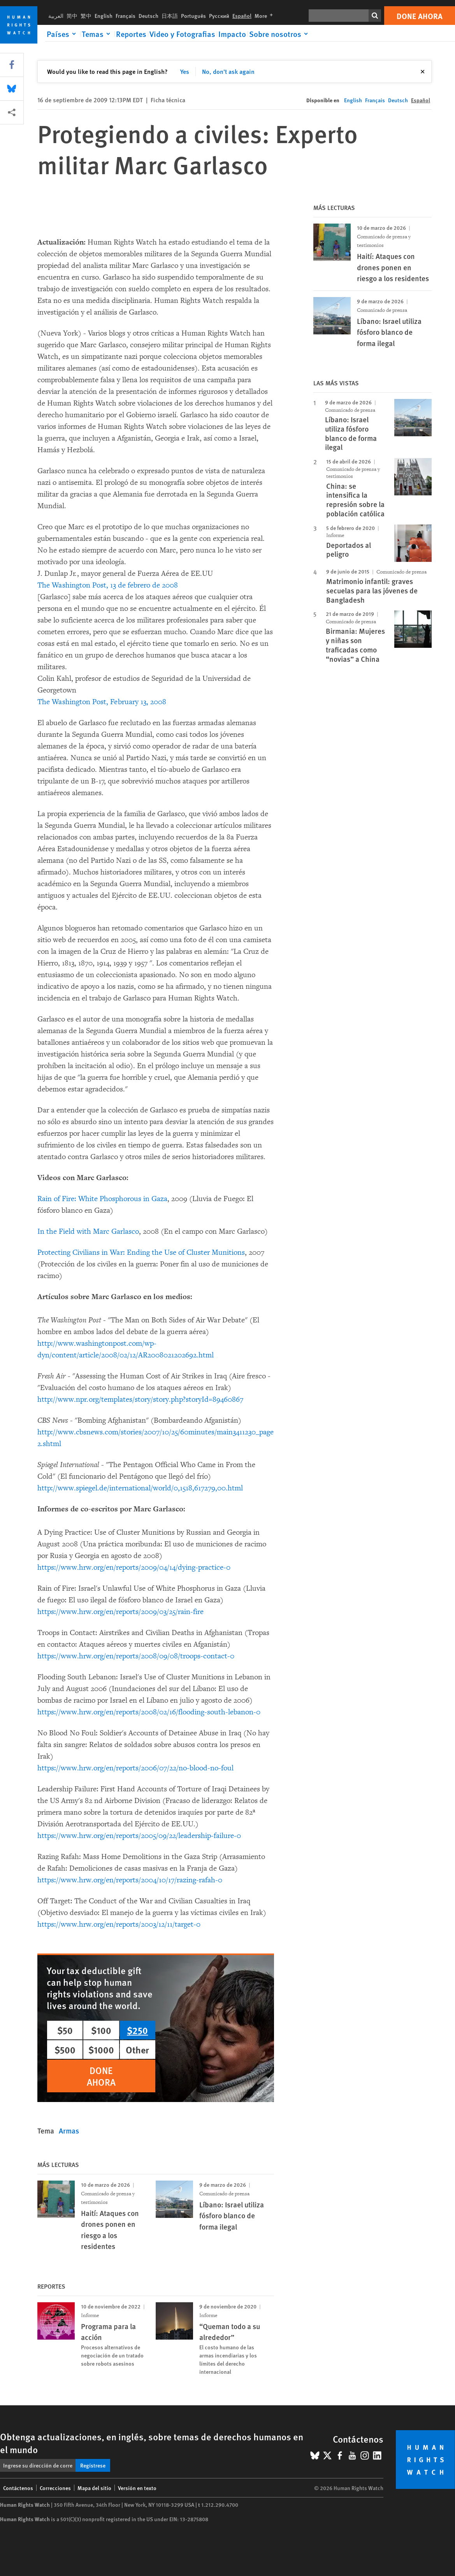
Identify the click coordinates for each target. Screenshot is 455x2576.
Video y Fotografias (182, 33)
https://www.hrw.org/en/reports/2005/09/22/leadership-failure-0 (139, 1835)
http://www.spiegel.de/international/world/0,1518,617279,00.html (140, 1488)
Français (125, 15)
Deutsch (148, 15)
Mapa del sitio (94, 2488)
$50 (65, 2030)
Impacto (232, 33)
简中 (72, 15)
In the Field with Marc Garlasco (88, 1231)
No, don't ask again (228, 71)
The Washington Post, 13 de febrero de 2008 (107, 585)
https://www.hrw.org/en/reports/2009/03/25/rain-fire (120, 1611)
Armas (69, 2130)
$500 (65, 2049)
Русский (219, 15)
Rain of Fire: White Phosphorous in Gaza (102, 1198)
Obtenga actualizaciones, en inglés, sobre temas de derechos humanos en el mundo (151, 2443)
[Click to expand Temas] (97, 34)
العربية (55, 15)
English (103, 15)
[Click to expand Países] (63, 34)
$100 (101, 2030)
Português (193, 15)
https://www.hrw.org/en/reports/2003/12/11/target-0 (118, 1924)
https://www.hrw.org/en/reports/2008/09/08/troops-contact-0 (135, 1656)
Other (137, 2049)
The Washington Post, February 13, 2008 (101, 702)
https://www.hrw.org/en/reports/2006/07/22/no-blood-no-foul (135, 1768)
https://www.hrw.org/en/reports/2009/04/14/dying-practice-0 (133, 1567)
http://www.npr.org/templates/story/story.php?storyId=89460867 (140, 1399)
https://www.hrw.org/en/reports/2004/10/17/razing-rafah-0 (129, 1880)
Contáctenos (18, 2488)
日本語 (170, 15)
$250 (137, 2030)
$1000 (101, 2049)
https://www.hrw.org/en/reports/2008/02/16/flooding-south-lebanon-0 (148, 1712)
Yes (184, 71)
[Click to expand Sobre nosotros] (280, 34)
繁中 (86, 15)
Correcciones (55, 2488)
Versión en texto (137, 2488)
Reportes (131, 33)
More (265, 15)
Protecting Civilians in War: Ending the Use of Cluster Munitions (141, 1252)
